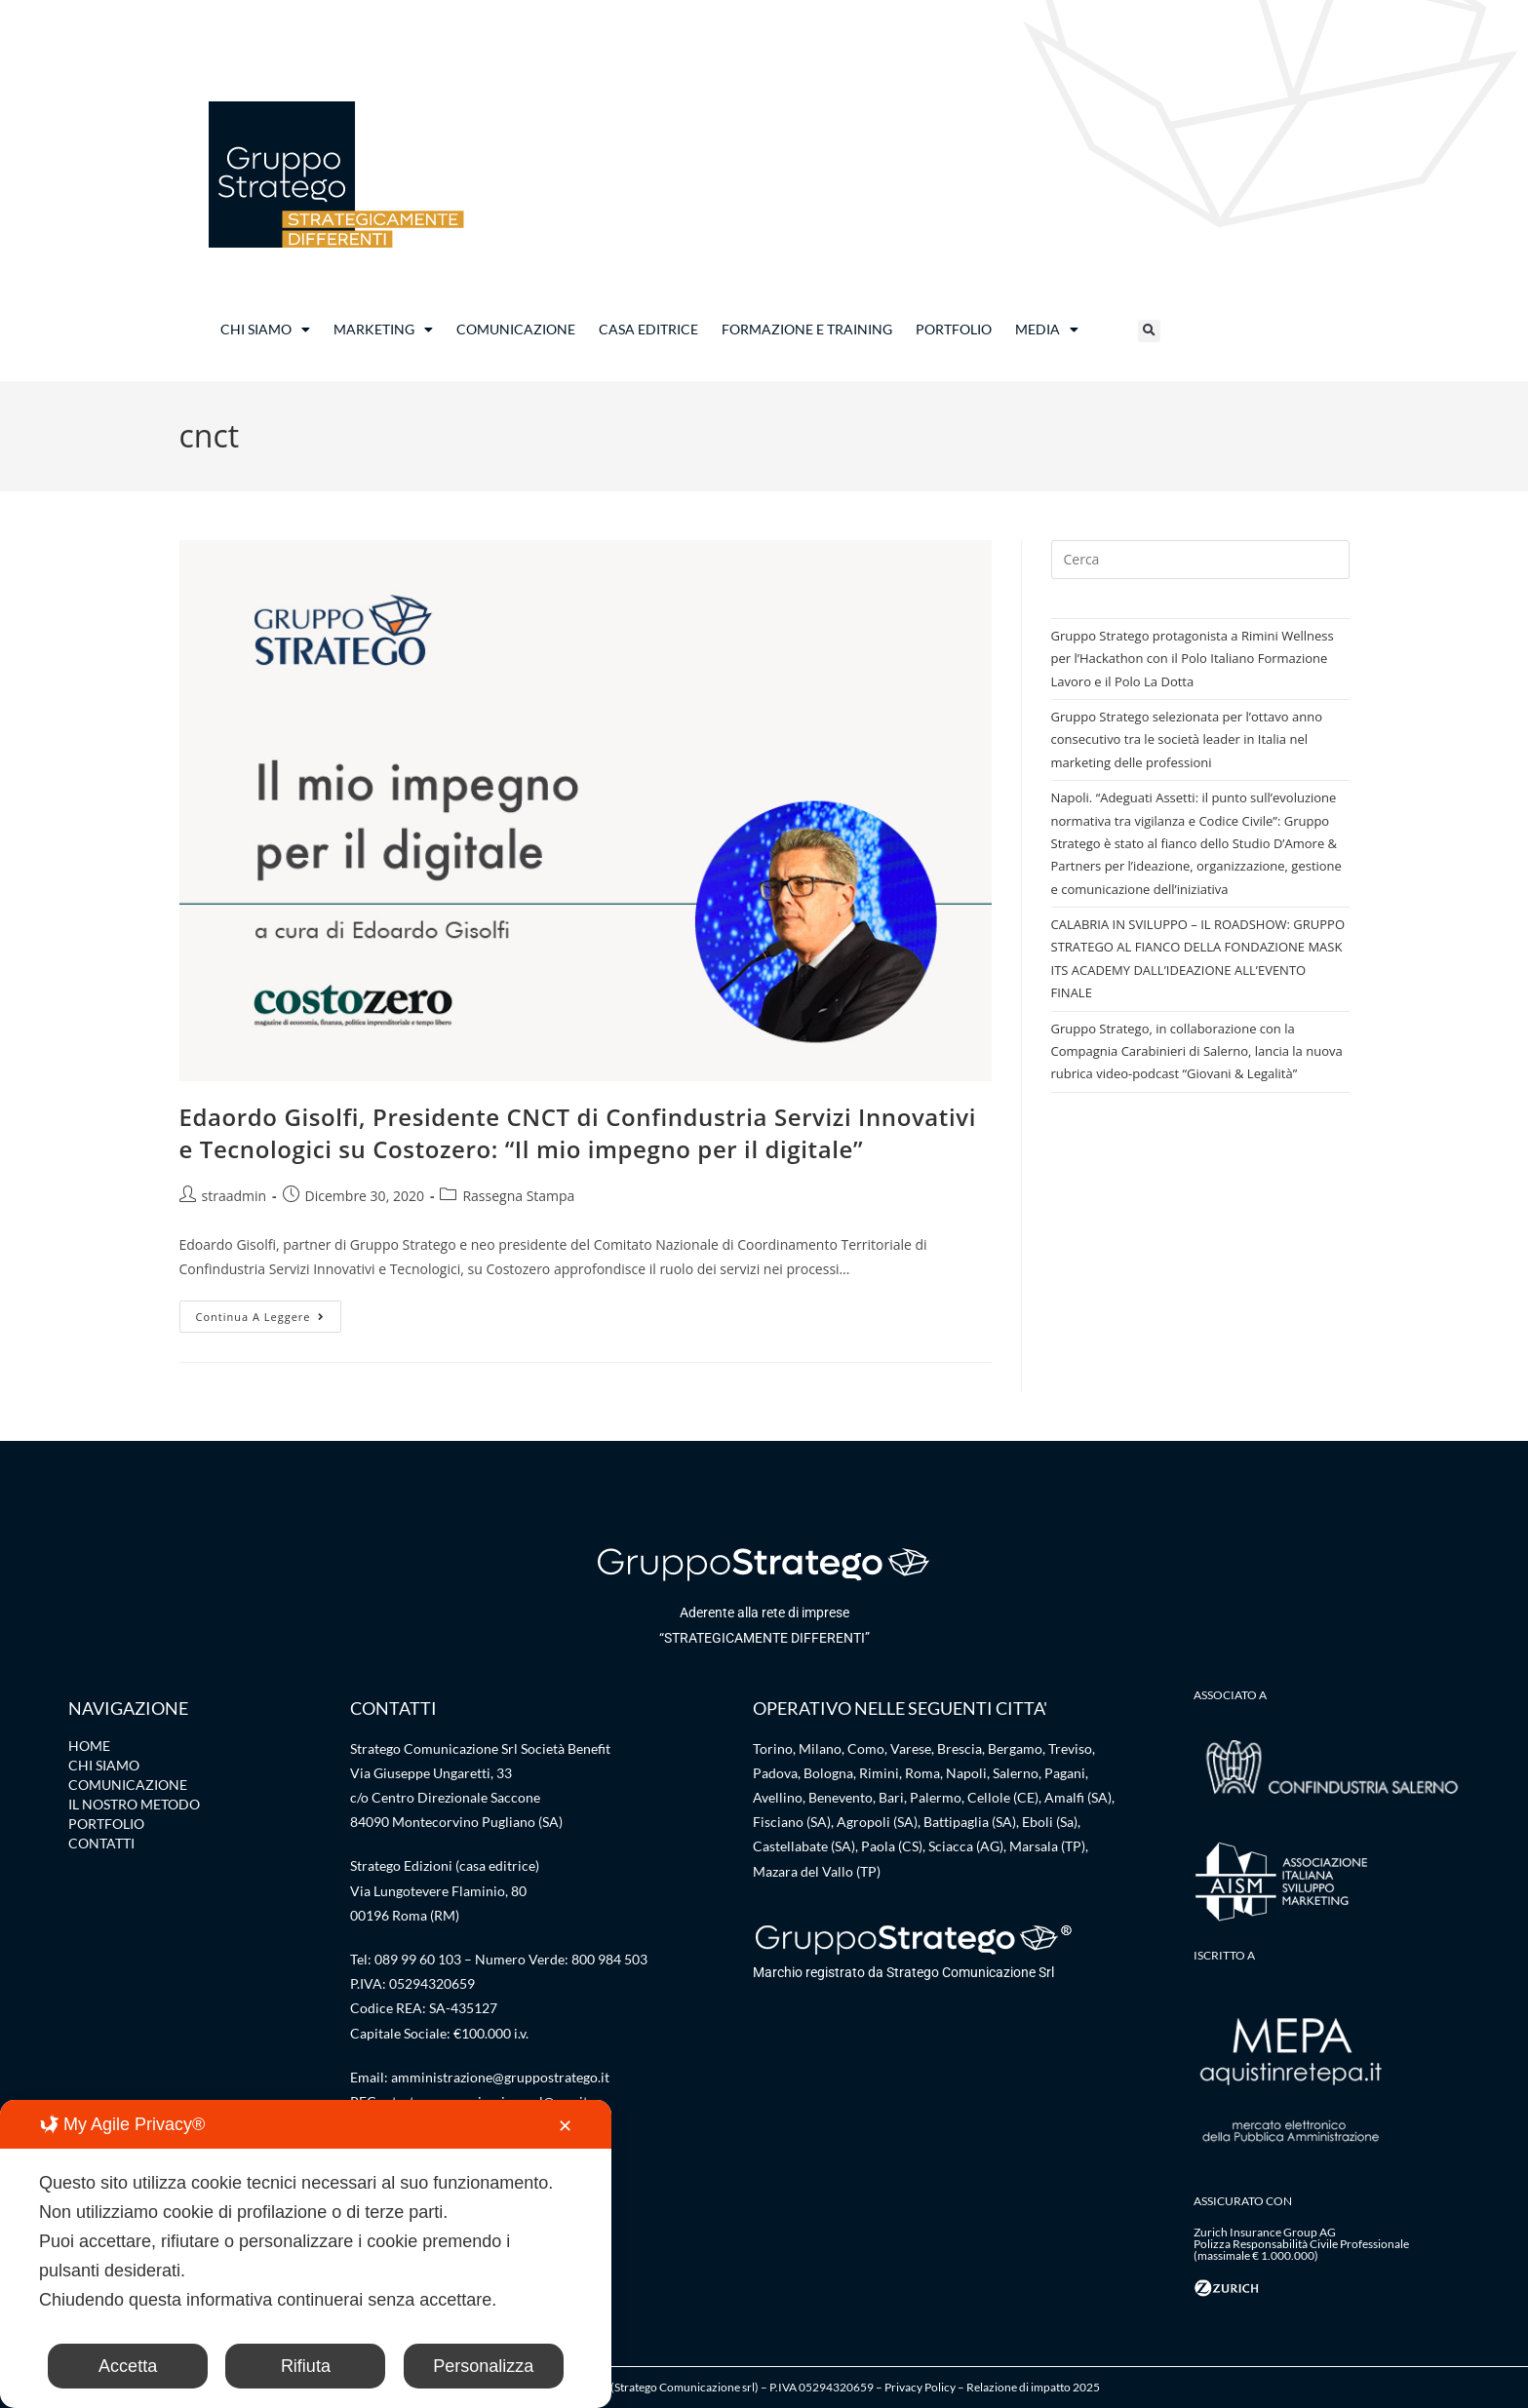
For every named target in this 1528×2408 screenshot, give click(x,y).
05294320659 (432, 1983)
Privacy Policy (920, 2387)
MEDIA (1046, 329)
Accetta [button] (127, 2366)
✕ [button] (565, 2126)
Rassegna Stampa (518, 1195)
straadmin (234, 1195)
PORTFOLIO (954, 329)
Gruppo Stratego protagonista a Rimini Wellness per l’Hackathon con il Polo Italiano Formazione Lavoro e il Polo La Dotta (1192, 658)
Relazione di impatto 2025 (1033, 2387)
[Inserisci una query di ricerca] (1200, 559)
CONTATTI (101, 1843)
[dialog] (305, 2254)
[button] (1149, 331)
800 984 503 (609, 1959)
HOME (89, 1745)
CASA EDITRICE (648, 329)
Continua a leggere (269, 1312)
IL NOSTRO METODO (134, 1804)
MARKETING (383, 329)
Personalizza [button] (483, 2366)
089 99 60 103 (417, 1959)
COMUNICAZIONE (515, 329)
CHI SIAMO (265, 329)
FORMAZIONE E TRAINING (807, 329)
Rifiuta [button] (306, 2366)
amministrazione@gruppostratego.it (500, 2077)
